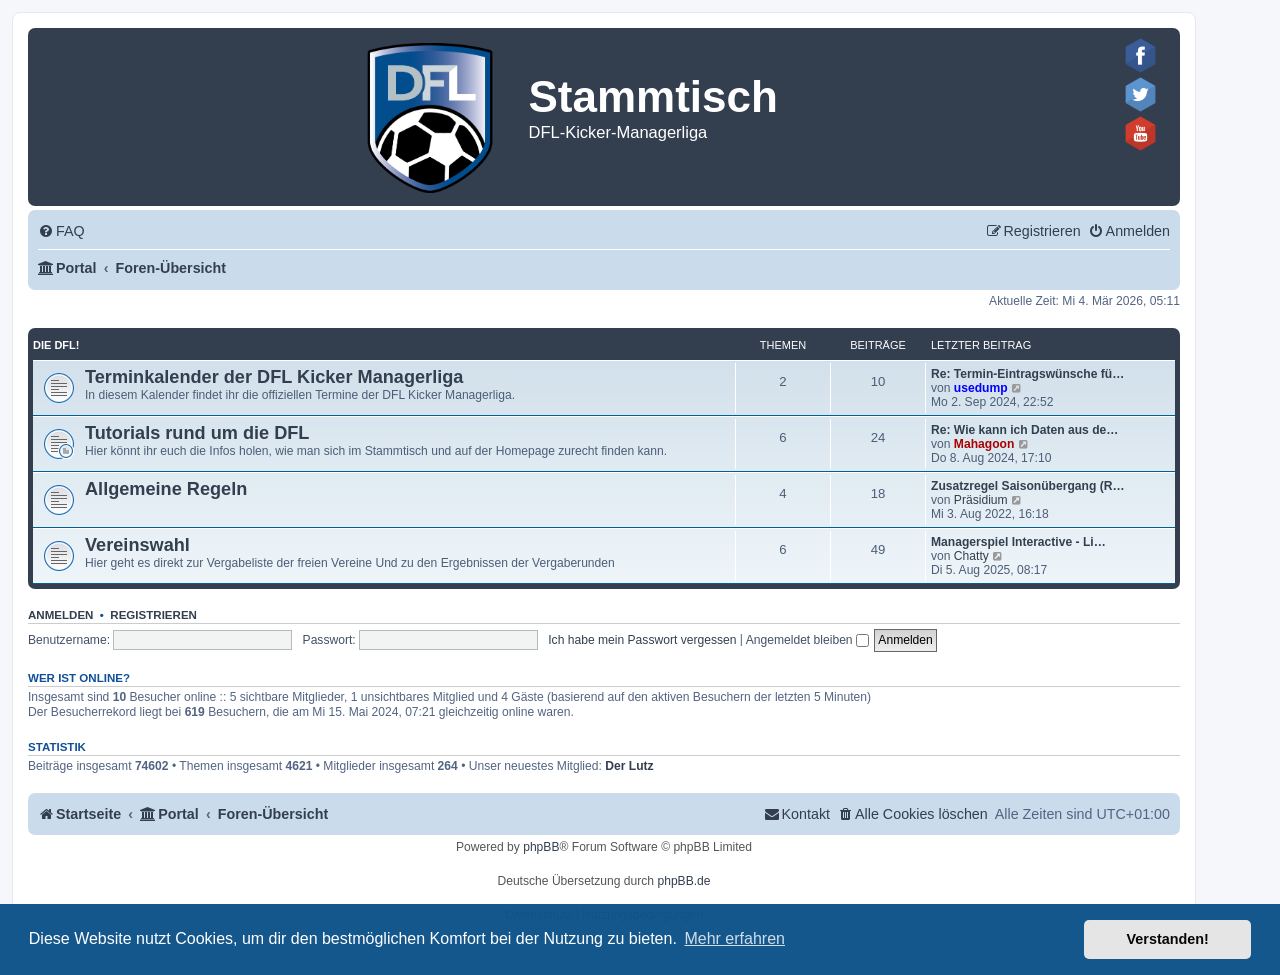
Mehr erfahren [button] (734, 938)
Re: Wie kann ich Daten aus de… (1024, 430)
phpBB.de (683, 881)
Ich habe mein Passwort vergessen (642, 640)
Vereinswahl (137, 545)
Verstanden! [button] (1168, 939)
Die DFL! (56, 345)
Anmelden (60, 615)
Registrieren (153, 615)
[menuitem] (61, 231)
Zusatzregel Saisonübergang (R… (1028, 486)
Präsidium (981, 500)
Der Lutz (629, 766)
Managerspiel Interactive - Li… (1018, 542)
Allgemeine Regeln (166, 489)
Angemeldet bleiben (807, 640)
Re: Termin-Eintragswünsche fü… (1027, 374)
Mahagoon (984, 444)
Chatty (971, 556)
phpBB (541, 847)
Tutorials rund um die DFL (197, 433)
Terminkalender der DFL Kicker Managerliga (274, 377)
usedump (981, 388)
